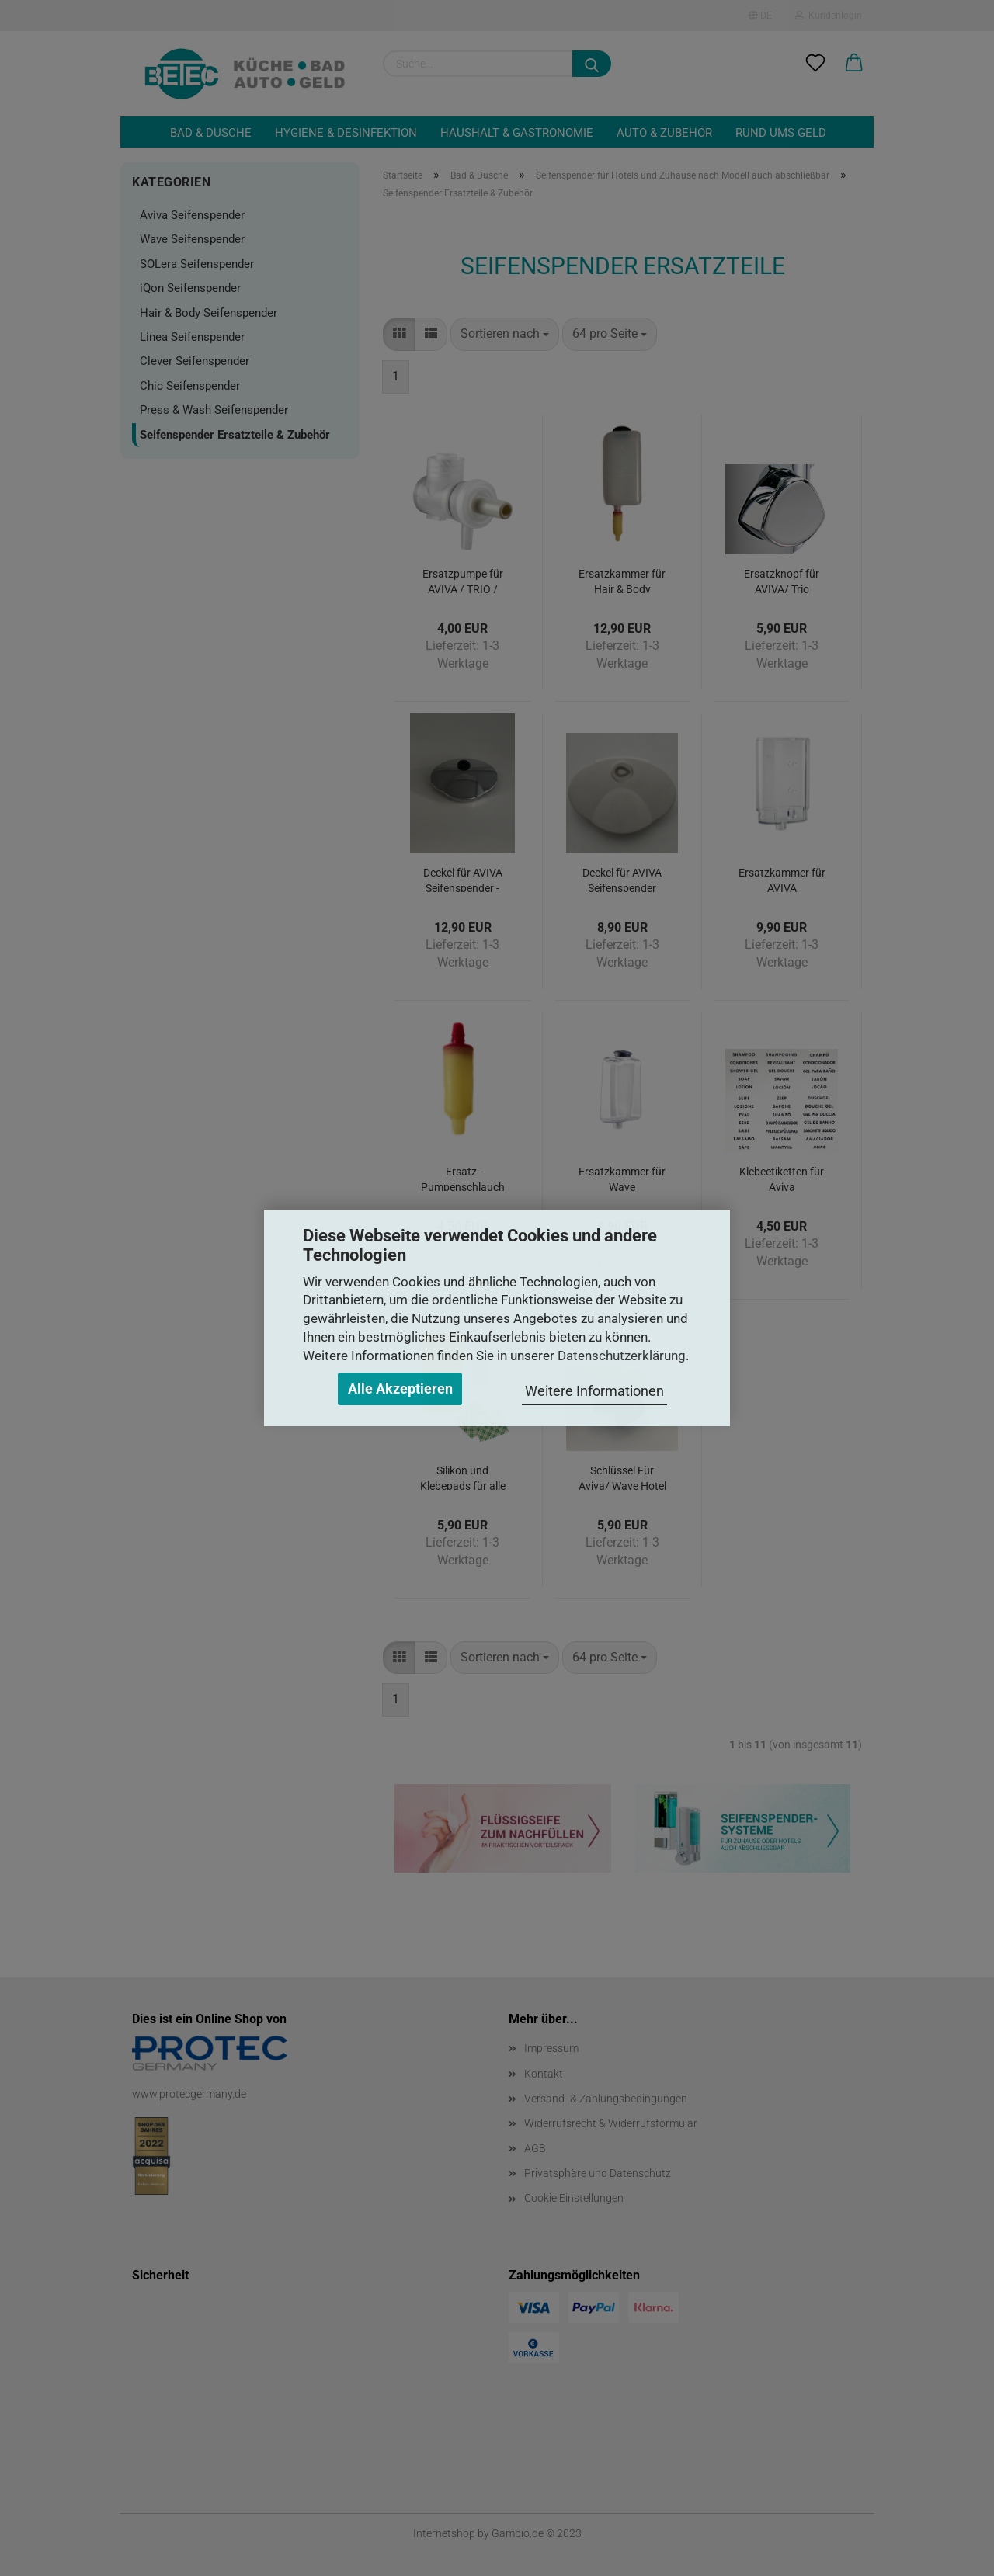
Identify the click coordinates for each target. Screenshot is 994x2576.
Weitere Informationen (594, 1391)
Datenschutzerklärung (622, 1355)
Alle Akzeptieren (400, 1388)
